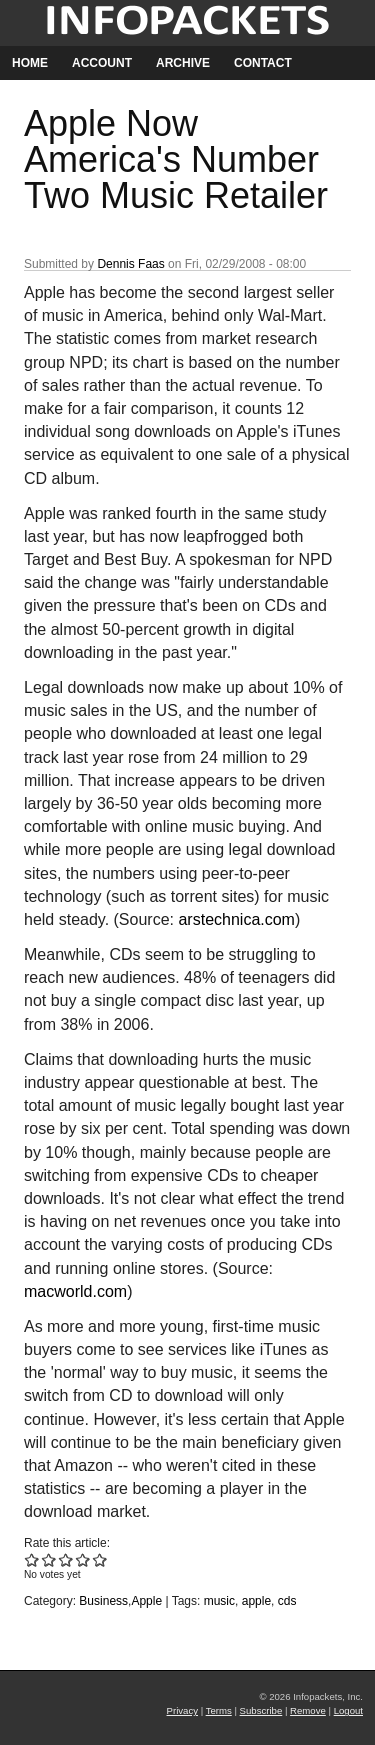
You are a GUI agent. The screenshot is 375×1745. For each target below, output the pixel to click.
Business (103, 1601)
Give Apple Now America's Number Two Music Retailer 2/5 (49, 1559)
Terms (219, 1710)
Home (30, 63)
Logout (348, 1710)
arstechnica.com (236, 919)
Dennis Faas (130, 264)
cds (287, 1601)
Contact (263, 63)
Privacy (182, 1710)
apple (256, 1601)
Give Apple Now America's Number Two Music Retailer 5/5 (100, 1559)
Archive (183, 63)
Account (102, 63)
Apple (146, 1601)
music (219, 1601)
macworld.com (75, 1291)
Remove (308, 1710)
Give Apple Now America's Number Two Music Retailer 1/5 (32, 1559)
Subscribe (261, 1710)
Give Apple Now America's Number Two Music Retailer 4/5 (83, 1559)
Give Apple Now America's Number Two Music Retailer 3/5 (66, 1559)
